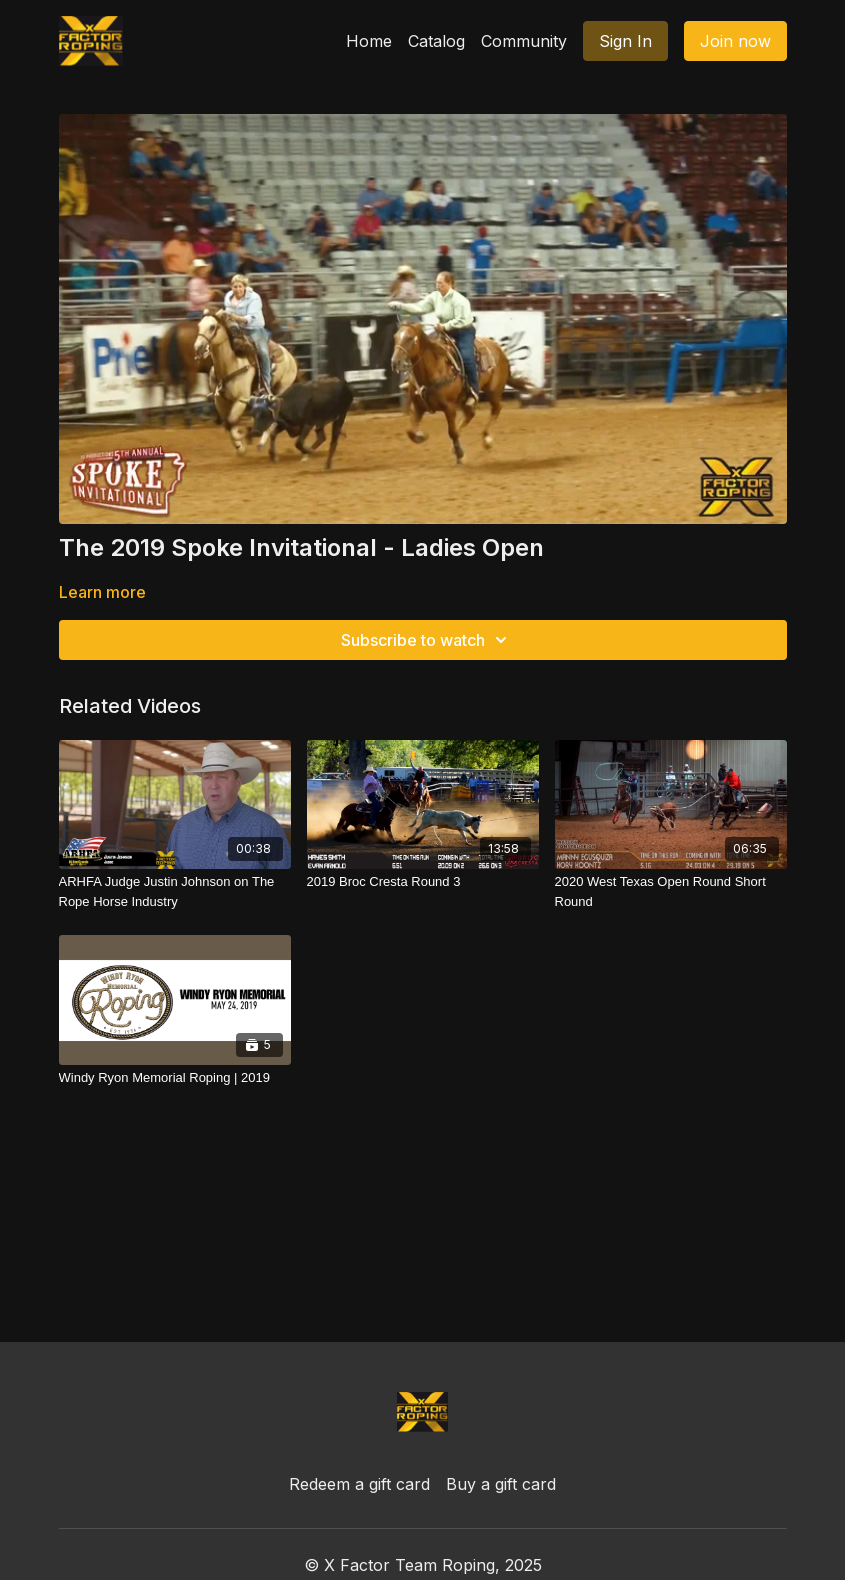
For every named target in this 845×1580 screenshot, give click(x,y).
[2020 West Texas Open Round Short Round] (671, 891)
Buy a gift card (501, 1484)
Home (369, 41)
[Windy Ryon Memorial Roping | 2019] (175, 1078)
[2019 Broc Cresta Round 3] (423, 882)
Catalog (436, 41)
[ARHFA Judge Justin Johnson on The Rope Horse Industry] (175, 891)
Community (524, 41)
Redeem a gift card (359, 1484)
